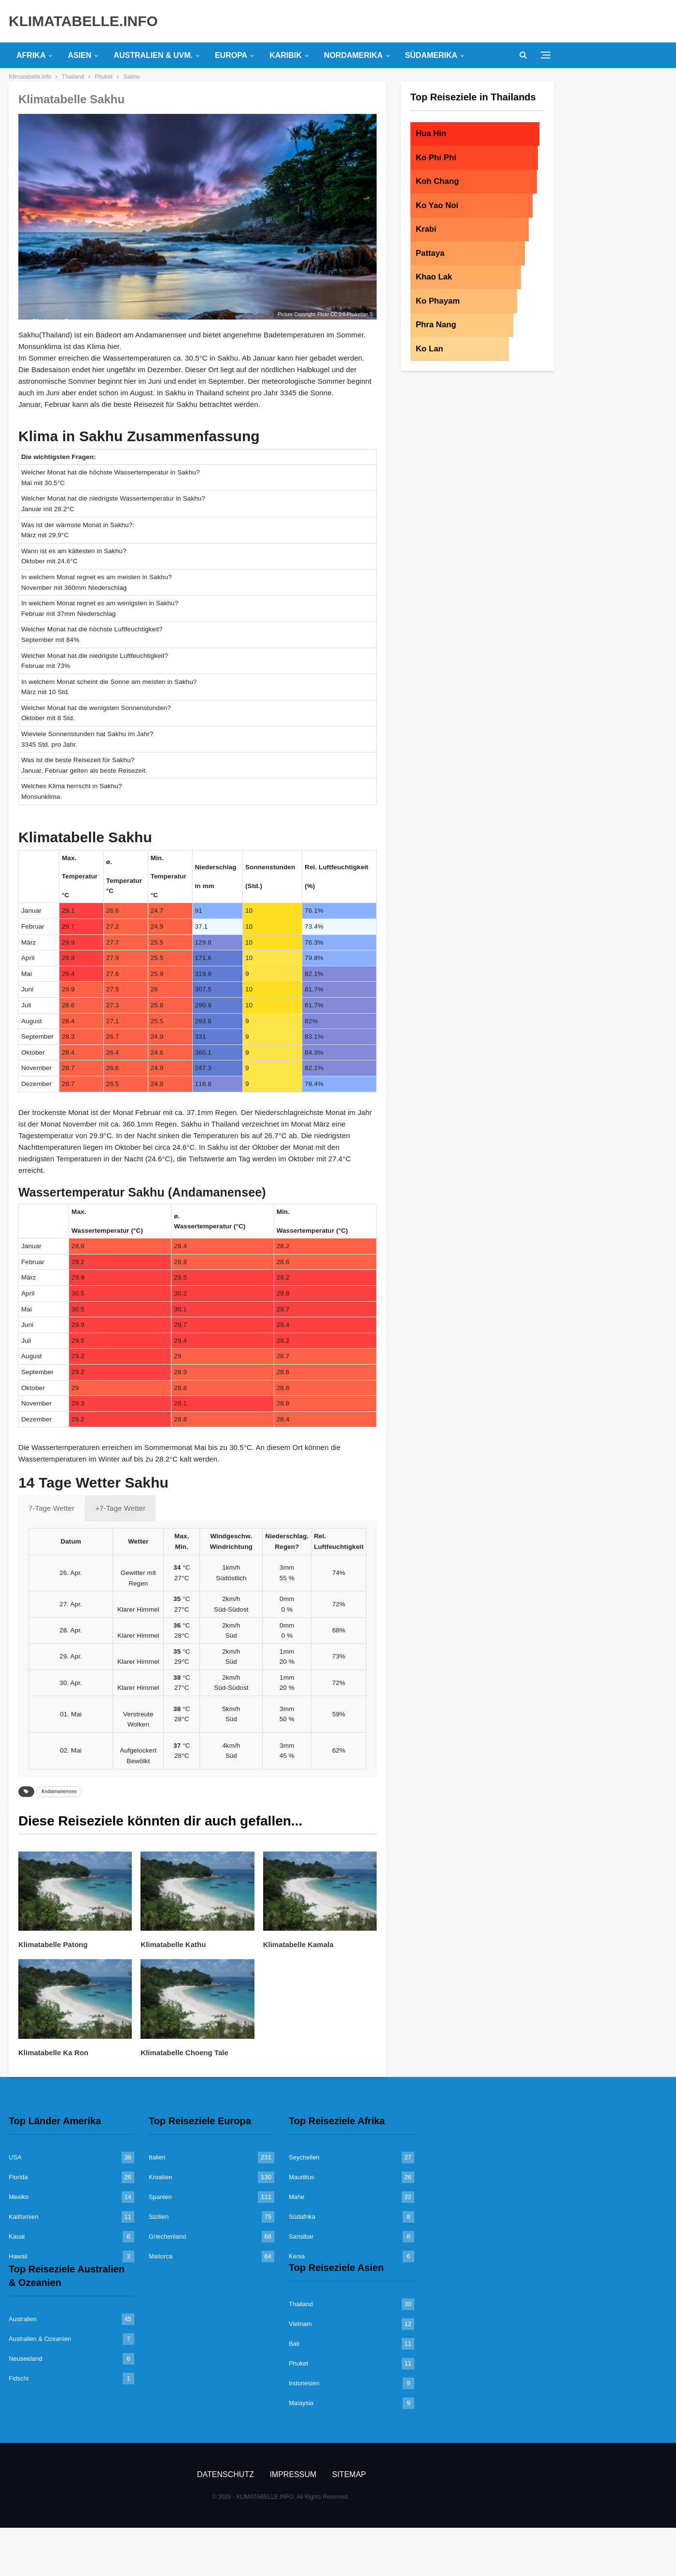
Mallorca (160, 2256)
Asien (79, 55)
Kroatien (160, 2177)
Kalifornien (23, 2216)
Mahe (297, 2196)
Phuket (298, 2363)
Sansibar (301, 2236)
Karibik (285, 55)
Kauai (17, 2236)
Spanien (160, 2196)
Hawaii (18, 2256)
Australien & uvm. (153, 55)
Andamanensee (59, 1791)
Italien (157, 2157)
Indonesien (304, 2383)
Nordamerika (353, 55)
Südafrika (302, 2216)
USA (15, 2157)
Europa (231, 55)
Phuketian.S (360, 314)
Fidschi (18, 2378)
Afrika (30, 55)
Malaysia (301, 2403)
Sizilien (159, 2216)
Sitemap (349, 2474)
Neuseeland (25, 2358)
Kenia (297, 2256)
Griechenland (167, 2236)
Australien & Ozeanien (40, 2338)
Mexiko (18, 2196)
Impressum (292, 2474)
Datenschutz (225, 2474)
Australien (23, 2319)
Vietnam (300, 2323)
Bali (294, 2343)
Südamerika (431, 55)
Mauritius (301, 2177)
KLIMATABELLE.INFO (83, 21)
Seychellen (304, 2157)
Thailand (301, 2304)
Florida (18, 2177)
